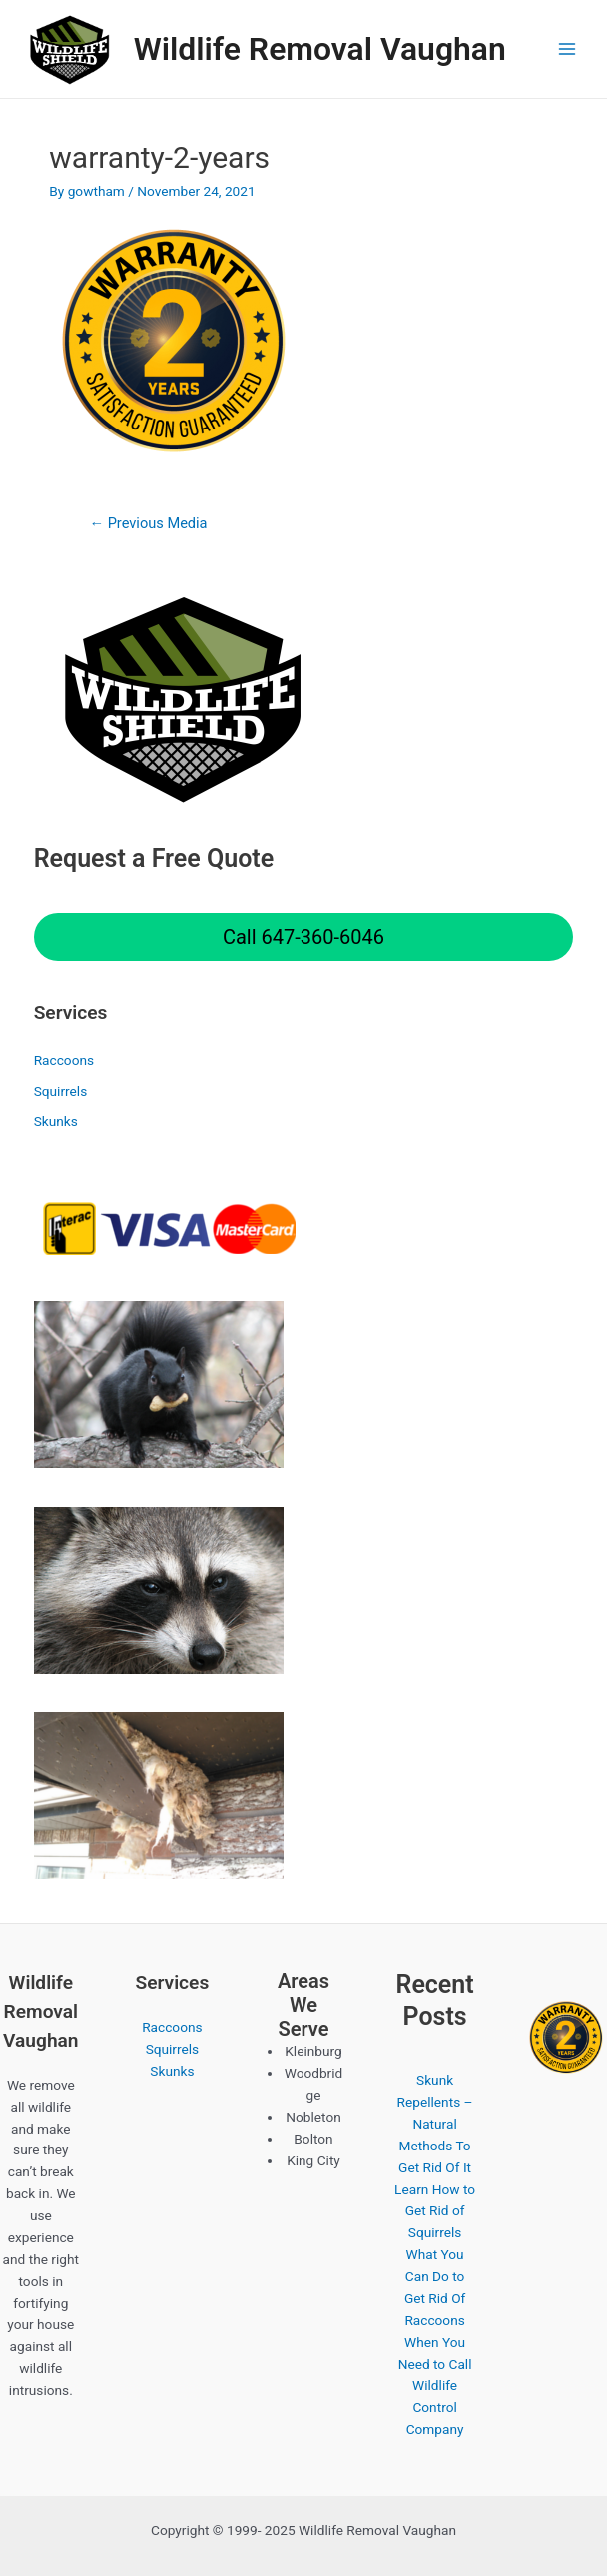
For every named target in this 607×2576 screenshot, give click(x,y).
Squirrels (61, 1091)
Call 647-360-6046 (303, 937)
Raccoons (64, 1060)
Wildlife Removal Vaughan (320, 49)
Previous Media (148, 523)
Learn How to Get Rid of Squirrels (434, 2211)
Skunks (56, 1121)
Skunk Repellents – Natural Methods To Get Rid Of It (435, 2123)
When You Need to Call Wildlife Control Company (435, 2386)
